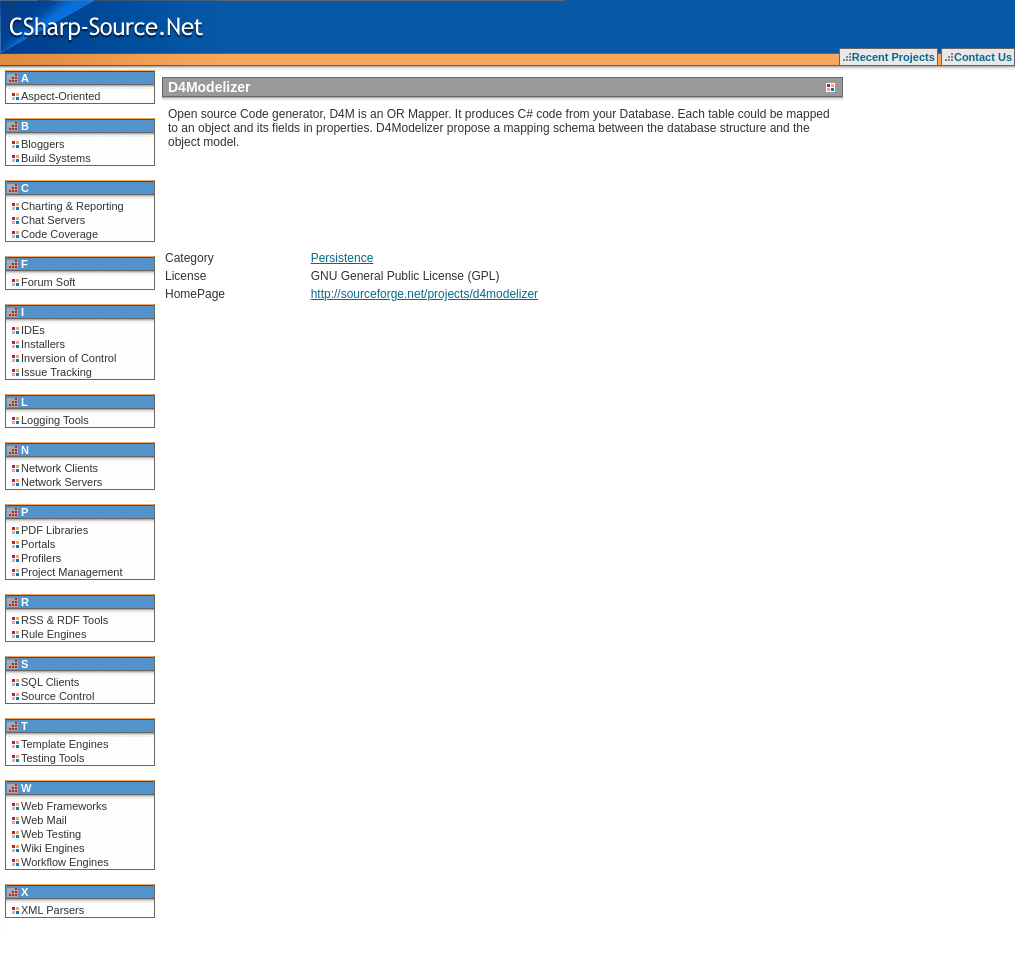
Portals (38, 544)
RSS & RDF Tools (64, 620)
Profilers (41, 558)
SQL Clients (50, 682)
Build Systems (56, 158)
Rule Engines (53, 634)
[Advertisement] (402, 193)
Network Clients (59, 468)
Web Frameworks (64, 806)
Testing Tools (52, 758)
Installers (43, 344)
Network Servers (61, 482)
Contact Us (983, 57)
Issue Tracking (56, 372)
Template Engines (64, 744)
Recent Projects (893, 57)
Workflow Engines (65, 862)
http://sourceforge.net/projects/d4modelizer (424, 294)
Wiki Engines (53, 848)
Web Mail (44, 820)
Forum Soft (48, 282)
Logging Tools (55, 420)
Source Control (57, 696)
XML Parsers (52, 910)
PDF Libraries (54, 530)
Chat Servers (53, 220)
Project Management (72, 572)
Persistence (342, 258)
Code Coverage (59, 234)
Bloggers (42, 144)
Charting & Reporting (72, 206)
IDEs (33, 330)
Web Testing (51, 834)
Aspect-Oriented (60, 96)
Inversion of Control (68, 358)
